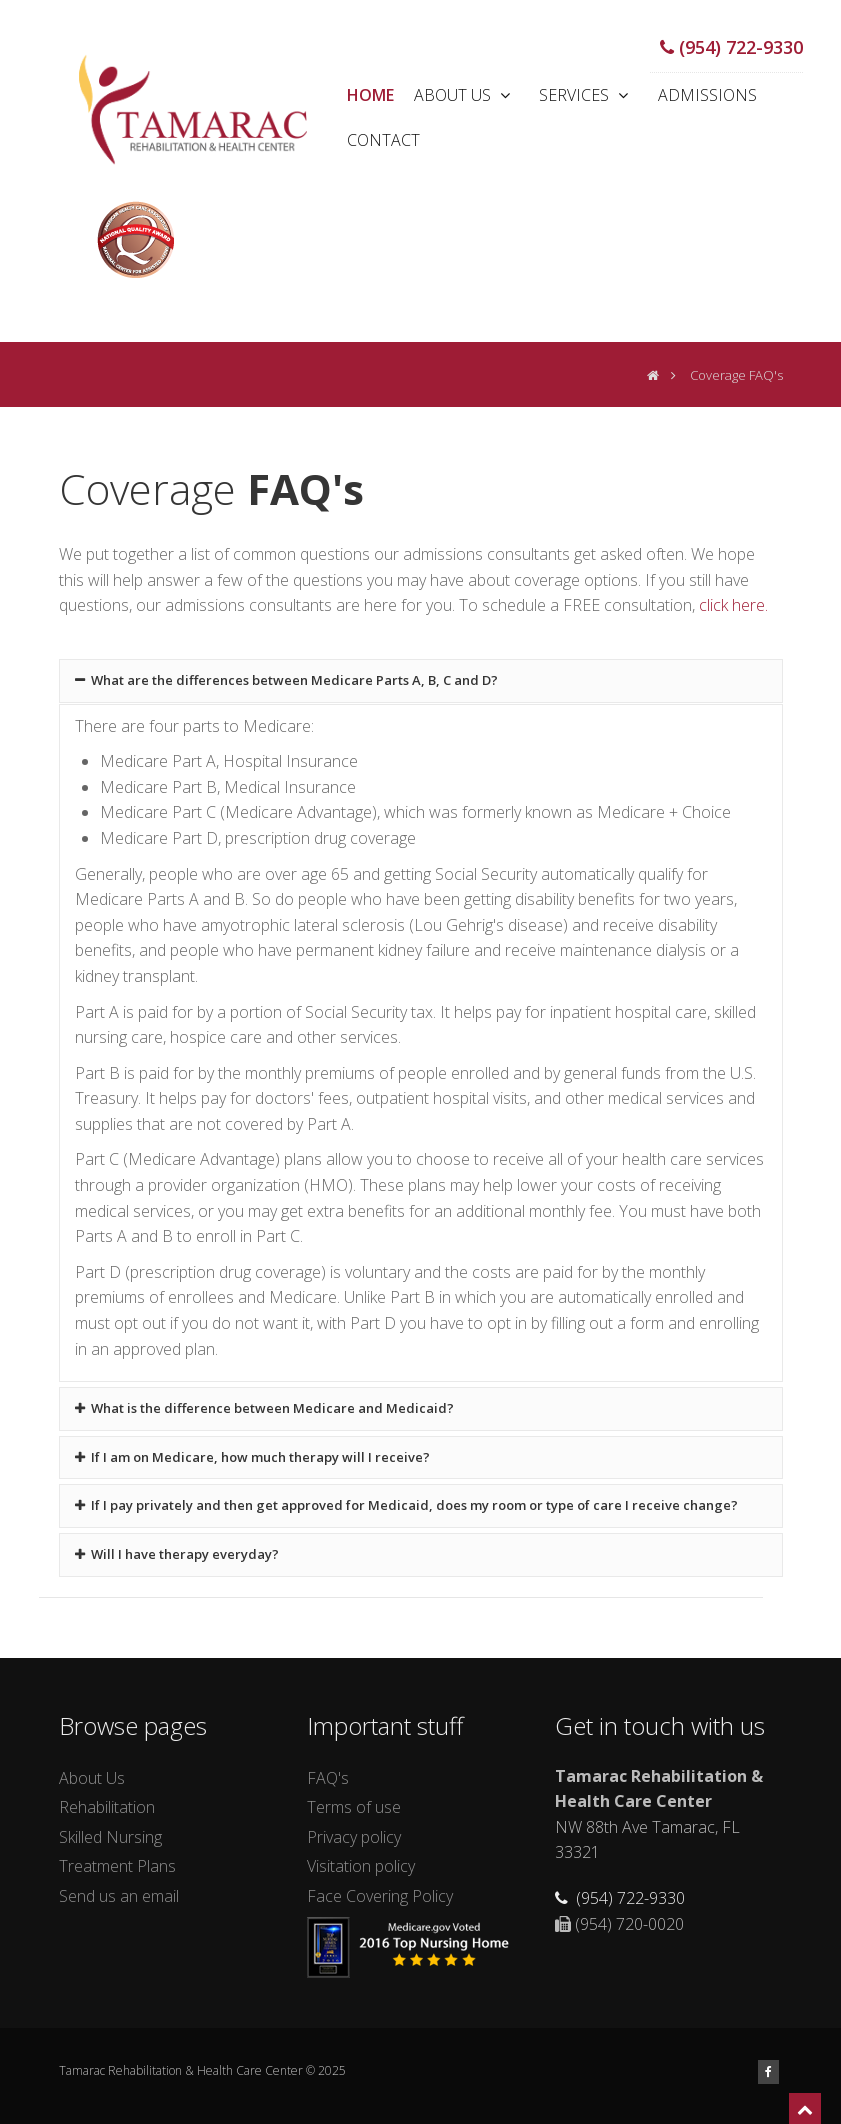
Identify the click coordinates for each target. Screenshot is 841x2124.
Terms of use (354, 1807)
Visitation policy (361, 1866)
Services (586, 95)
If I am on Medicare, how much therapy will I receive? (253, 1457)
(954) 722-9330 (731, 47)
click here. (733, 605)
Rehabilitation (107, 1807)
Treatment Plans (117, 1866)
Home (370, 95)
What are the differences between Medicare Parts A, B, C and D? (287, 680)
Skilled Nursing (110, 1837)
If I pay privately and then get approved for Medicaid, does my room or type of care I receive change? (407, 1505)
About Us (464, 95)
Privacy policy (354, 1837)
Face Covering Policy (380, 1896)
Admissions (707, 95)
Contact (383, 140)
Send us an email (119, 1896)
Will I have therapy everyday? (177, 1554)
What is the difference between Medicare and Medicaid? (265, 1408)
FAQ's (328, 1778)
